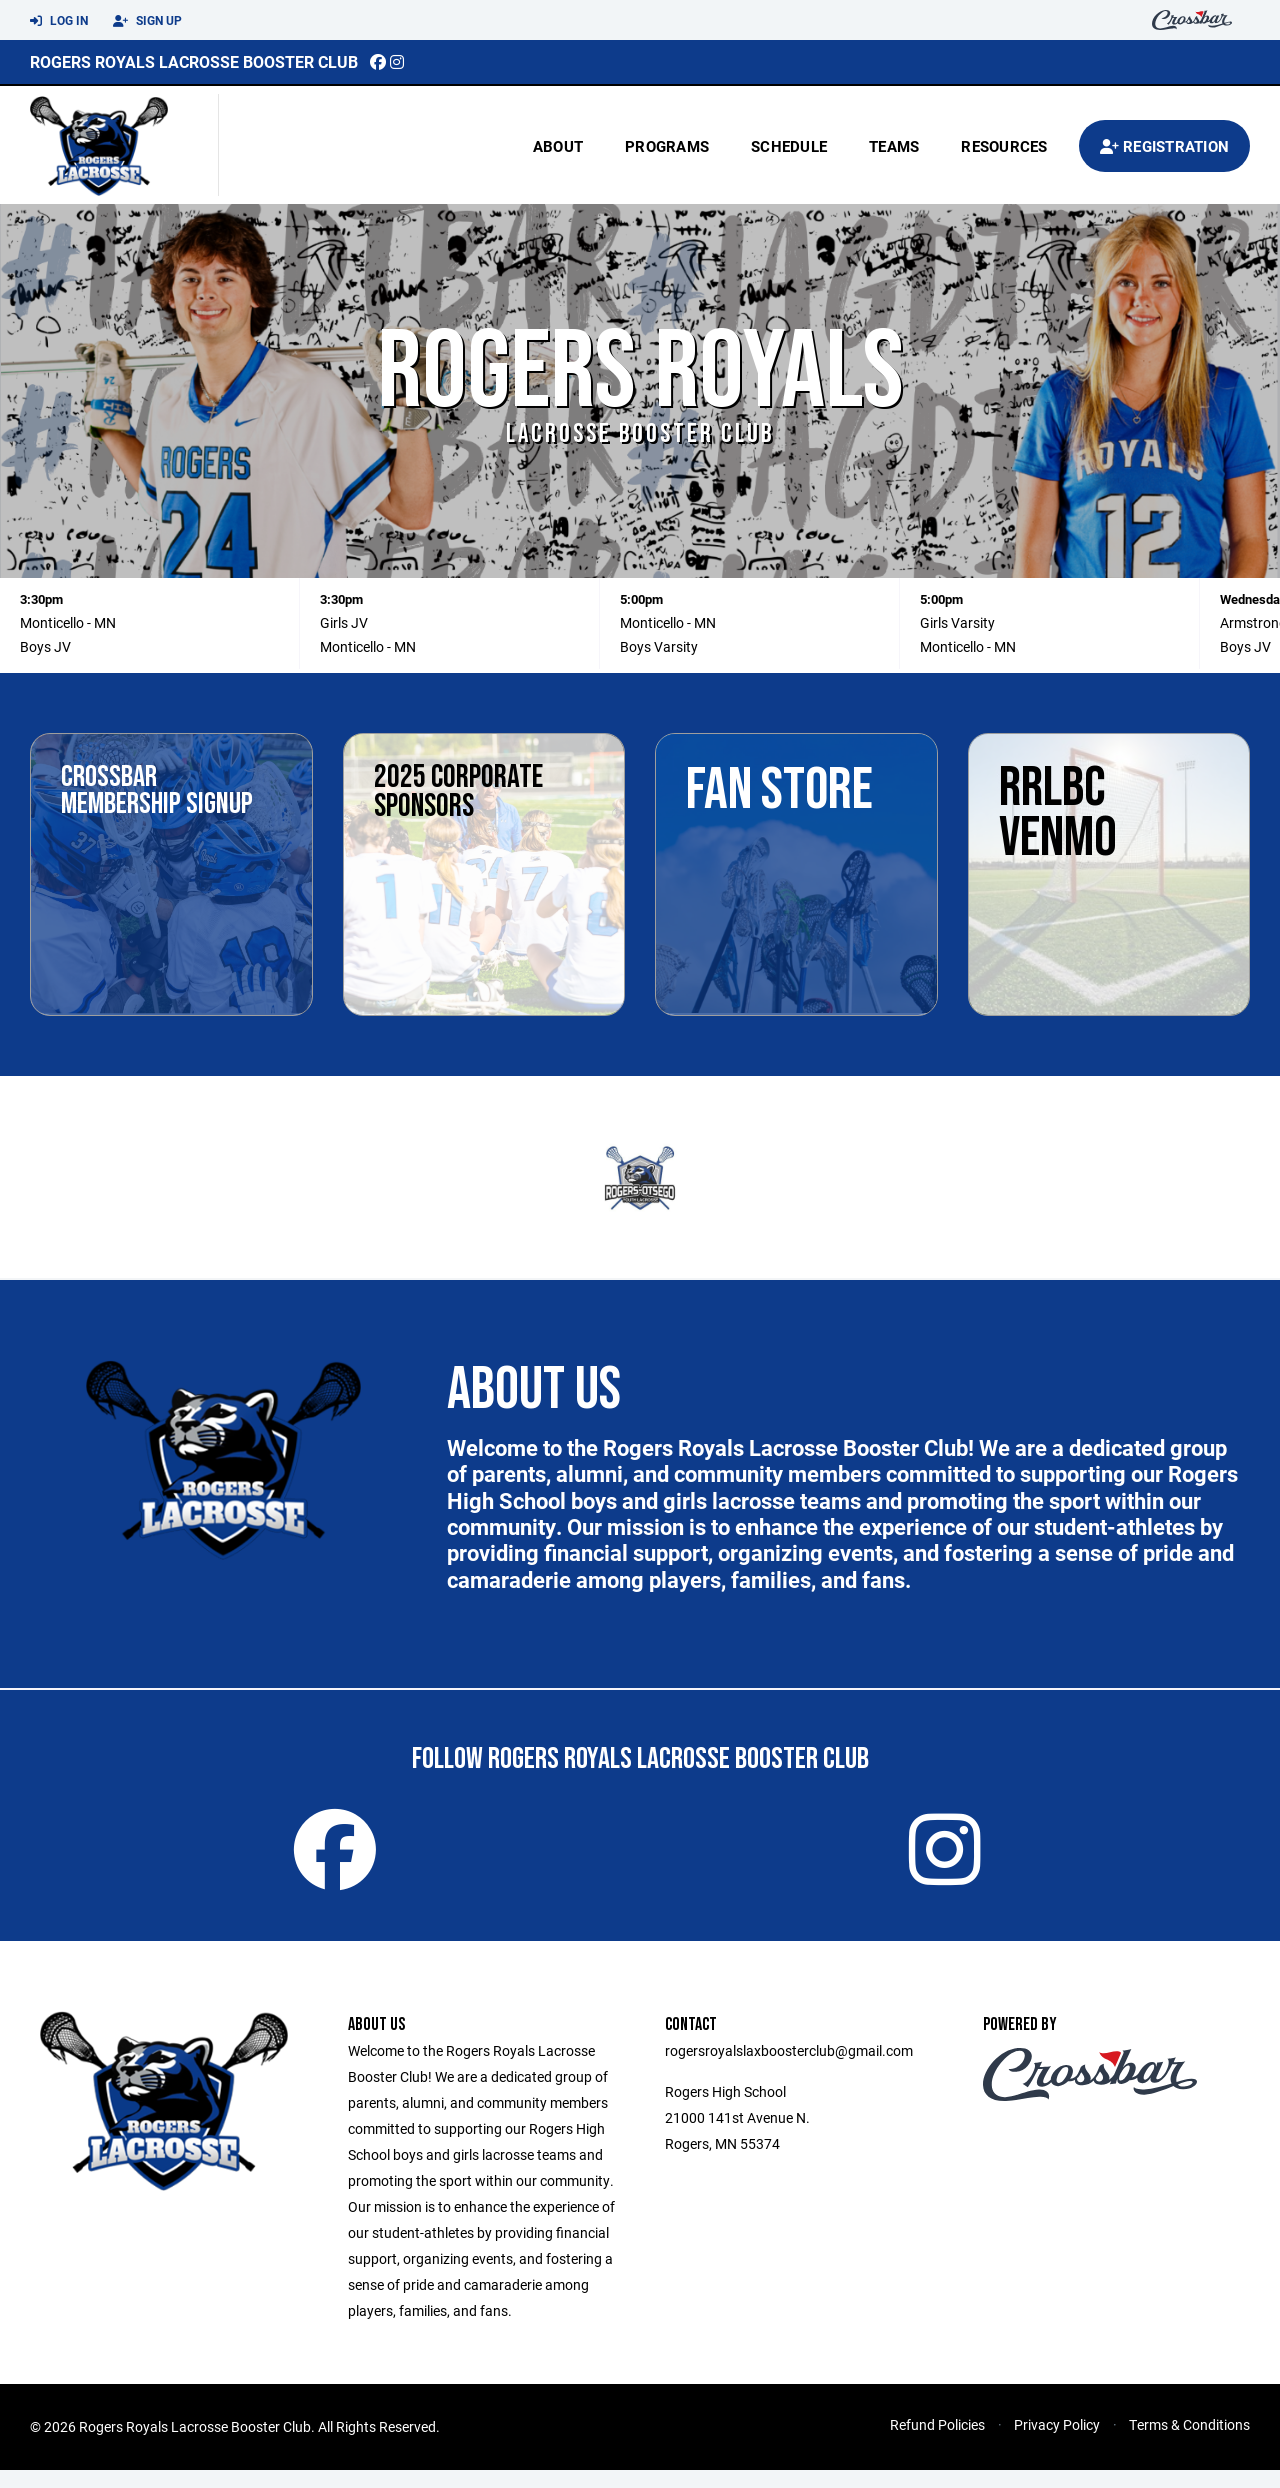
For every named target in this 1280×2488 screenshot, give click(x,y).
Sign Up (147, 21)
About (558, 146)
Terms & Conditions (1189, 2442)
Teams (894, 146)
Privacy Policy (1057, 2442)
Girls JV (344, 622)
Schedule (789, 146)
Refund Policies (937, 2442)
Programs (667, 146)
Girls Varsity (957, 622)
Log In (59, 21)
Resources (1004, 146)
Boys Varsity (659, 646)
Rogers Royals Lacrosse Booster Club (194, 61)
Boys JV (45, 646)
